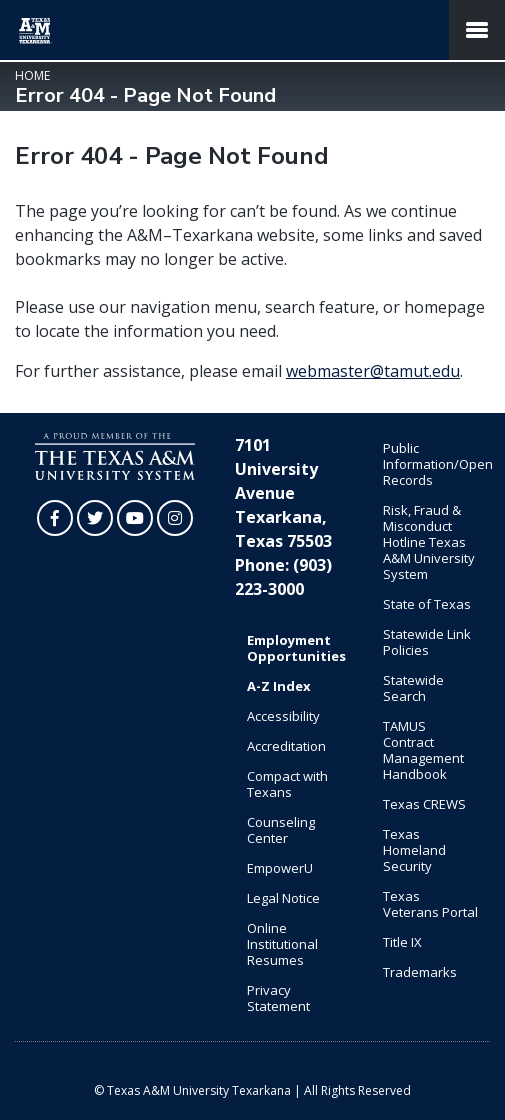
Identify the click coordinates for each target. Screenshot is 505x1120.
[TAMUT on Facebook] (55, 518)
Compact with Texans (287, 784)
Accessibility (283, 716)
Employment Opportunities (296, 648)
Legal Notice (283, 898)
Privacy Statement (278, 998)
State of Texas (427, 604)
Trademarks (420, 972)
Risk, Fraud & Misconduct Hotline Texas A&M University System (429, 542)
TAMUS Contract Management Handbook (423, 750)
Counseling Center (281, 830)
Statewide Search (413, 688)
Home (32, 75)
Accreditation (286, 746)
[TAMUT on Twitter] (95, 518)
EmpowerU (280, 868)
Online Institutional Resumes (282, 944)
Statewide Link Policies (427, 642)
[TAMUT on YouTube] (135, 518)
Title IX (402, 942)
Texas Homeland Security (414, 850)
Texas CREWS (424, 804)
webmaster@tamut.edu (373, 371)
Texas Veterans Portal (430, 904)
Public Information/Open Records (437, 464)
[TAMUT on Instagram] (175, 518)
